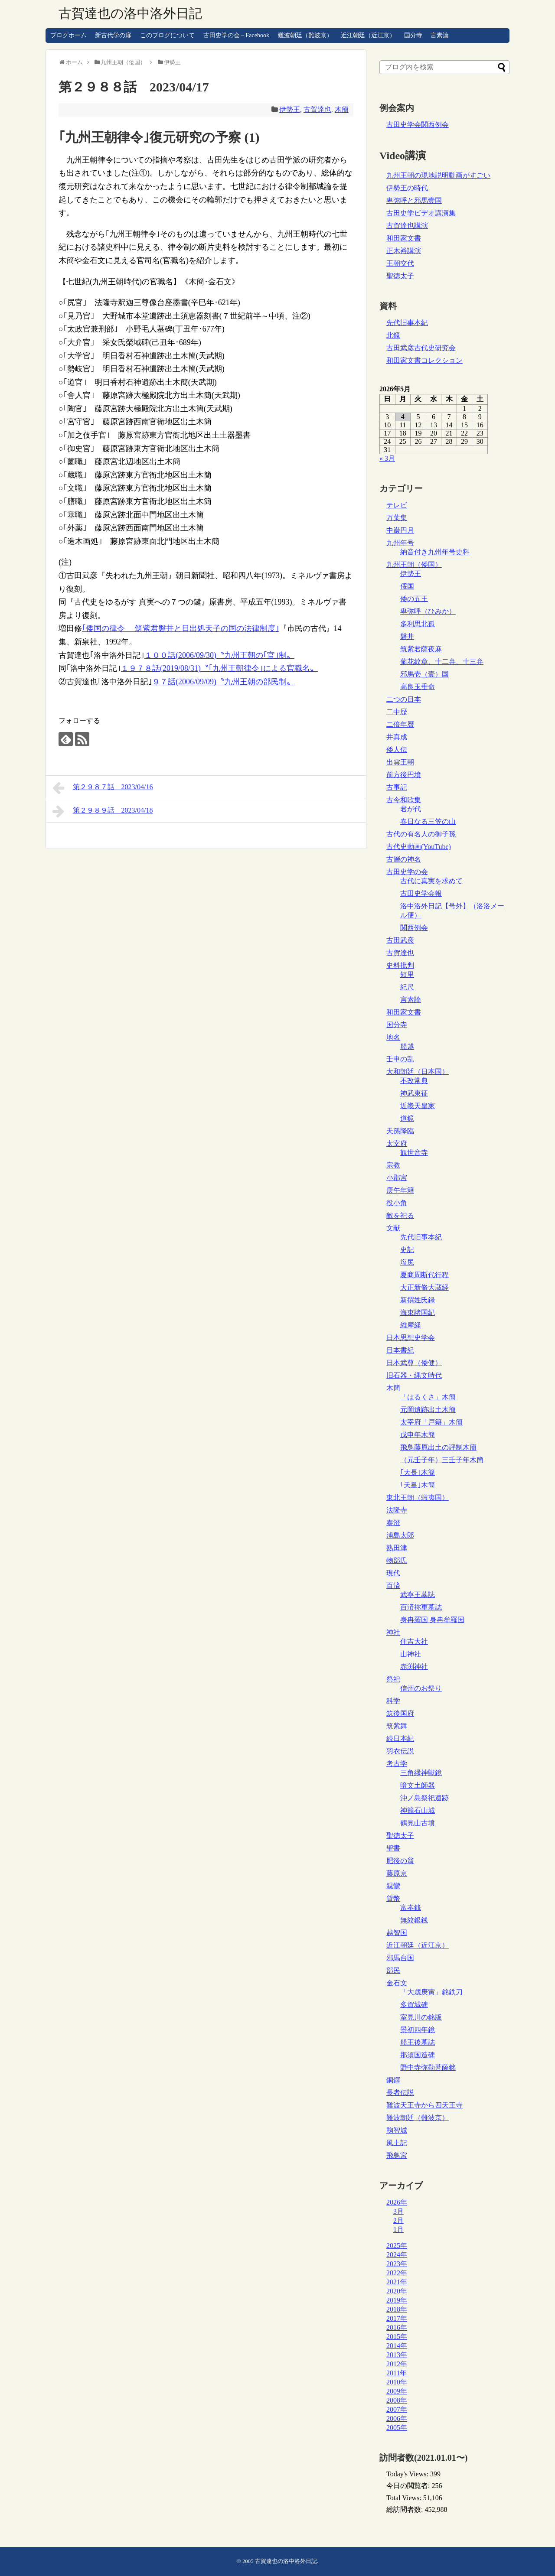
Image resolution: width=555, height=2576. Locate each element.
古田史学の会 (407, 871)
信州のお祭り (421, 1688)
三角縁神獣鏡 (421, 1772)
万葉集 (396, 517)
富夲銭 (410, 1907)
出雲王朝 (400, 762)
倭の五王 (414, 598)
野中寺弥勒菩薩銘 (428, 2067)
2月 (398, 2220)
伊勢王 (289, 109)
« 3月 (387, 458)
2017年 (396, 2318)
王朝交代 (400, 263)
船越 (407, 1046)
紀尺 (407, 987)
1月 (398, 2229)
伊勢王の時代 (407, 188)
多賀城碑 (414, 2004)
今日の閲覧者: (408, 2485)
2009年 (396, 2391)
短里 (407, 974)
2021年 (396, 2282)
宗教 (393, 1165)
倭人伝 (396, 749)
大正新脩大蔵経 (424, 1287)
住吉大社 (414, 1641)
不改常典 (414, 1080)
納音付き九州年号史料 (435, 552)
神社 (393, 1632)
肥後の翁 (400, 1860)
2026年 (396, 2202)
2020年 (396, 2291)
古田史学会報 (421, 893)
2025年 (396, 2245)
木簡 (342, 109)
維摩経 (410, 1325)
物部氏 (396, 1560)
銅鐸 (393, 2080)
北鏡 (393, 335)
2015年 (396, 2336)
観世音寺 (414, 1152)
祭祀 (393, 1679)
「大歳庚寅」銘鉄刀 (431, 1992)
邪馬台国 (400, 1957)
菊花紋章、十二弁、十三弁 (441, 661)
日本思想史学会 (410, 1337)
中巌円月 (400, 530)
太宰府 (396, 1143)
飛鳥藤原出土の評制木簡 (438, 1447)
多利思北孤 (417, 624)
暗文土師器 (417, 1785)
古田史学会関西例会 (417, 124)
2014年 (396, 2345)
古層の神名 (403, 859)
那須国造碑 (417, 2055)
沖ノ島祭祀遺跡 (424, 1798)
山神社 (410, 1654)
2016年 (396, 2327)
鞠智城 (396, 2130)
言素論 (440, 35)
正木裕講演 (403, 250)
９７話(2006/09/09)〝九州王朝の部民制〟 (223, 681)
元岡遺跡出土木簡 (428, 1409)
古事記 (396, 787)
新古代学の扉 (113, 35)
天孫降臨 (400, 1131)
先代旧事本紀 (407, 322)
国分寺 (413, 35)
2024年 (396, 2254)
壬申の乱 (400, 1059)
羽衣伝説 (400, 1751)
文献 (393, 1228)
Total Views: (404, 2497)
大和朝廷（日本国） (417, 1071)
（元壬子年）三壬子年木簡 (441, 1460)
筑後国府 (400, 1713)
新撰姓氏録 (417, 1300)
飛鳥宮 (396, 2155)
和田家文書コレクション (424, 360)
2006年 (396, 2418)
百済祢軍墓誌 (421, 1607)
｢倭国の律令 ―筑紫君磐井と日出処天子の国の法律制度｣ (180, 628)
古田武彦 (400, 940)
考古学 (396, 1763)
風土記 (396, 2143)
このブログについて (167, 35)
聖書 (393, 1848)
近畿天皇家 (417, 1105)
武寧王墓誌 (417, 1594)
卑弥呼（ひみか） (428, 611)
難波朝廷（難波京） (305, 35)
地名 (393, 1037)
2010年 (396, 2382)
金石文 (396, 1983)
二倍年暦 (400, 724)
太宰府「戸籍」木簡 (431, 1422)
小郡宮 (396, 1177)
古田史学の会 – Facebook (236, 35)
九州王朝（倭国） (414, 564)
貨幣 (393, 1898)
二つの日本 (403, 699)
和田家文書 (403, 238)
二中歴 (396, 712)
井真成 (396, 737)
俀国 (407, 586)
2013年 (396, 2354)
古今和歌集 (403, 799)
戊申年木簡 (417, 1434)
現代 (393, 1573)
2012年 (396, 2364)
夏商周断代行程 (424, 1274)
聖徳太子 (400, 276)
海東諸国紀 (417, 1312)
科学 (393, 1700)
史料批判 (400, 965)
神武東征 (414, 1093)
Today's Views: (408, 2474)
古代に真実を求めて (431, 881)
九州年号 (400, 542)
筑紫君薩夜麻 (421, 649)
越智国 (396, 1932)
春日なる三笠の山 (428, 821)
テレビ (396, 505)
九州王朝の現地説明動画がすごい (438, 175)
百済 (393, 1585)
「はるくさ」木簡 (428, 1397)
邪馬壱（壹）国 (424, 674)
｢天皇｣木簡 (417, 1485)
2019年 (396, 2300)
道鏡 (407, 1118)
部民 (393, 1970)
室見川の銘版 (421, 2017)
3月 (398, 2211)
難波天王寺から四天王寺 (424, 2105)
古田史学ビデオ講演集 (421, 213)
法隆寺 (396, 1510)
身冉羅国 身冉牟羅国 (432, 1619)
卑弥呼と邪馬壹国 (414, 200)
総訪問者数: (405, 2509)
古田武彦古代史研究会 (421, 347)
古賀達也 (317, 109)
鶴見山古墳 (417, 1823)
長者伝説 (400, 2092)
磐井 (407, 636)
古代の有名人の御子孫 (421, 834)
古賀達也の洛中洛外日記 (130, 13)
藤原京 (396, 1873)
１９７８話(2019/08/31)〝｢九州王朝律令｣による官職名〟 (219, 668)
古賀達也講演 (407, 225)
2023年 (396, 2263)
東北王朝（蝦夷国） (417, 1497)
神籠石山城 (417, 1810)
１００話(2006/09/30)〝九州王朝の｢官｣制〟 (219, 655)
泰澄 (393, 1522)
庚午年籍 (400, 1190)
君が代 (410, 809)
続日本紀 (400, 1738)
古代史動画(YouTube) (418, 846)
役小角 (396, 1203)
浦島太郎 (400, 1535)
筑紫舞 (396, 1726)
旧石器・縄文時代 (414, 1375)
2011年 (396, 2373)
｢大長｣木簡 (417, 1472)
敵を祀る (400, 1215)
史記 (407, 1249)
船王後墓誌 (417, 2042)
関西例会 (414, 927)
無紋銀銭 (414, 1920)
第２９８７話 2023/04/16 (102, 788)
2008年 (396, 2400)
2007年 (396, 2409)
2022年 (396, 2273)
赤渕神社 (414, 1666)
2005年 (396, 2427)
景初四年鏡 (417, 2029)
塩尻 (407, 1262)
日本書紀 (400, 1350)
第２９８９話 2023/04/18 (102, 811)
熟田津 (396, 1547)
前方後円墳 (403, 774)
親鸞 (393, 1886)
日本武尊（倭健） (414, 1362)
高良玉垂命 (417, 686)
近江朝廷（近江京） (368, 35)
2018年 (396, 2309)
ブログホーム (68, 35)
